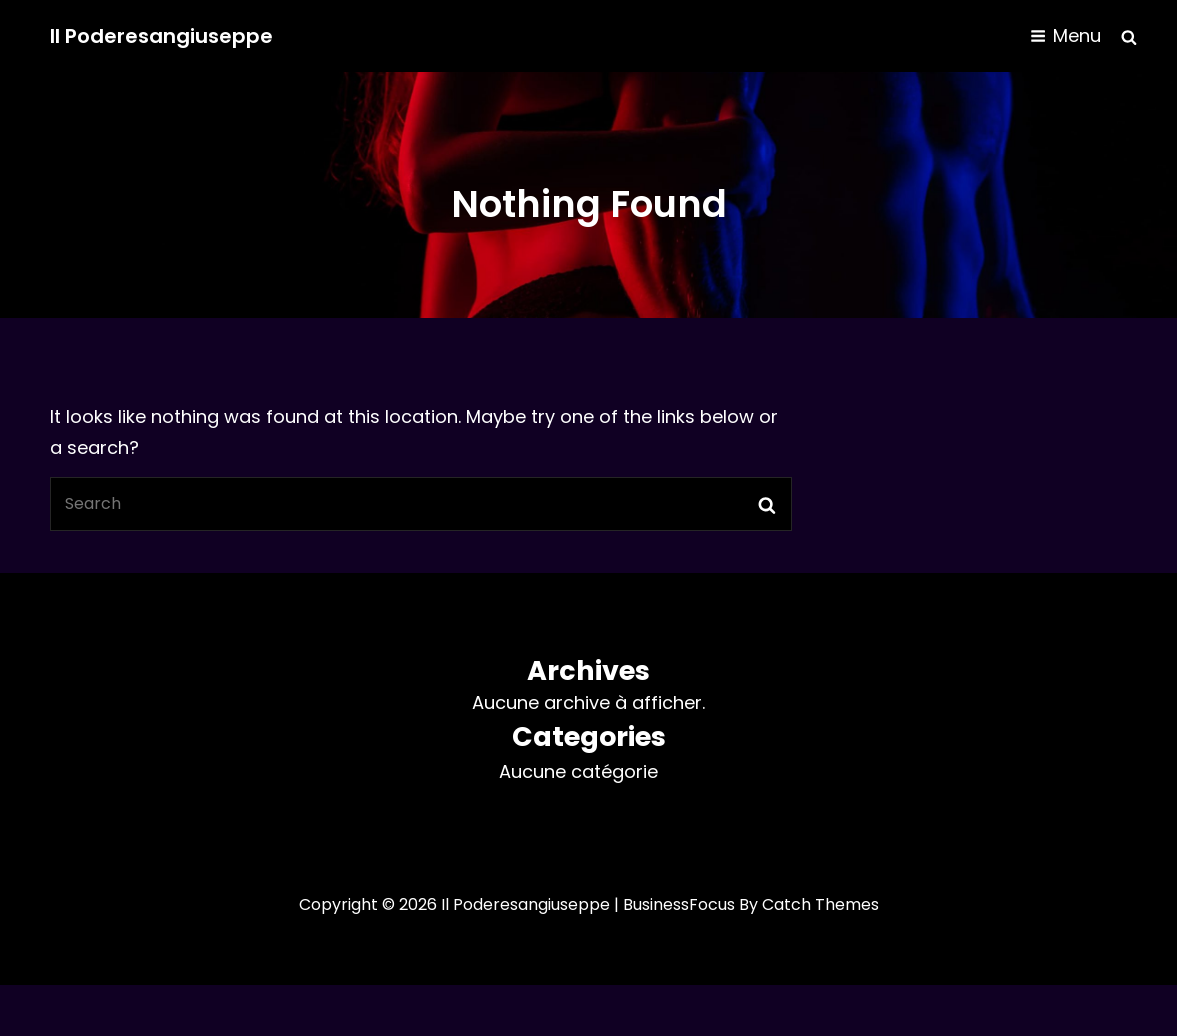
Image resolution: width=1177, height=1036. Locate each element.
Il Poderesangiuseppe (161, 36)
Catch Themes (820, 904)
